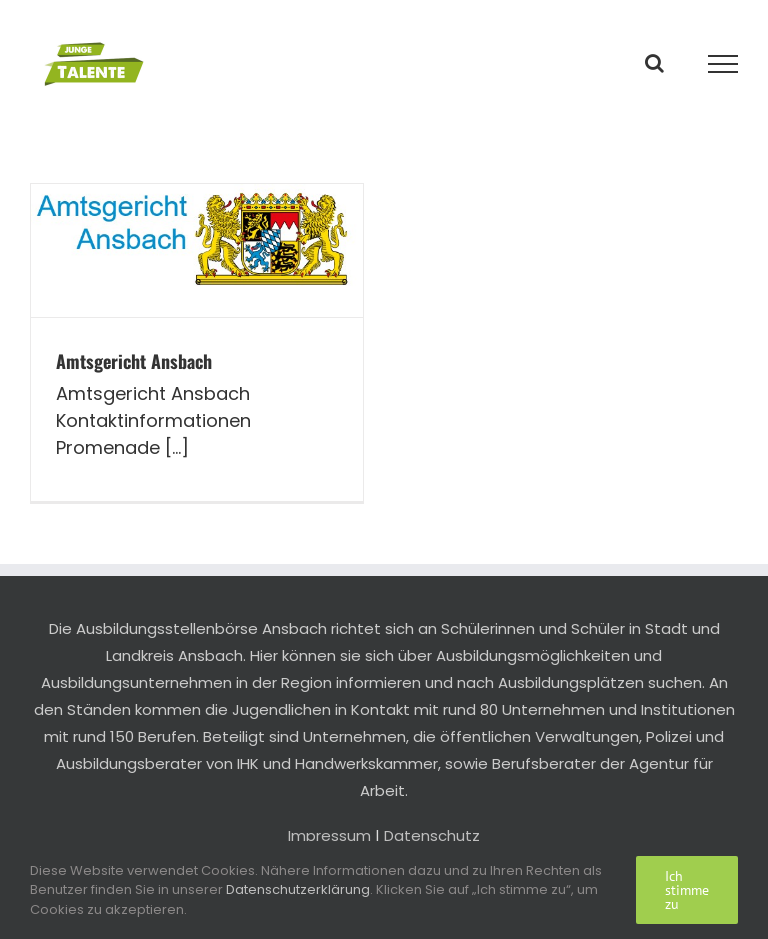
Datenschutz (432, 835)
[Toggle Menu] (723, 64)
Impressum (329, 835)
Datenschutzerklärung (298, 889)
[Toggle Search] (654, 63)
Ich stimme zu (687, 890)
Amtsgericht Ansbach (134, 361)
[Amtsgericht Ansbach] (197, 250)
